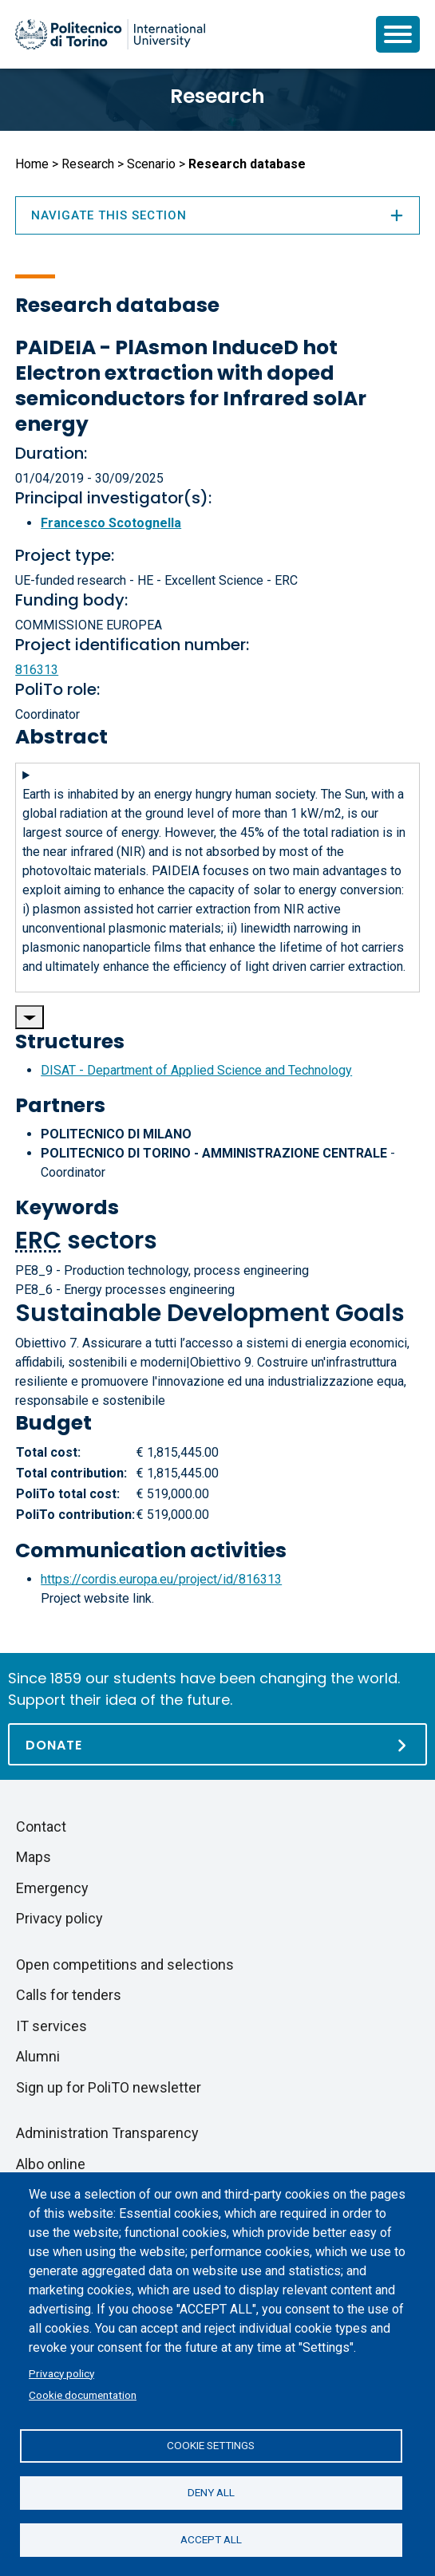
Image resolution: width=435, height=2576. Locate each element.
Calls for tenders (68, 1994)
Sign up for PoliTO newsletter (108, 2087)
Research (217, 96)
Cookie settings (211, 2445)
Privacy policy (61, 2373)
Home (32, 164)
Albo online (50, 2164)
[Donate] (217, 1744)
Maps (33, 1856)
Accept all (211, 2539)
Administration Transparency (107, 2132)
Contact (41, 1826)
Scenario (151, 164)
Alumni (38, 2056)
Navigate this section (217, 215)
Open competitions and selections (125, 1964)
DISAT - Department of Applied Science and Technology (196, 1070)
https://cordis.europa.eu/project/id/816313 (161, 1579)
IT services (51, 2026)
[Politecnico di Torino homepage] (110, 34)
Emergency (52, 1888)
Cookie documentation (82, 2395)
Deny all (211, 2492)
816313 (36, 669)
